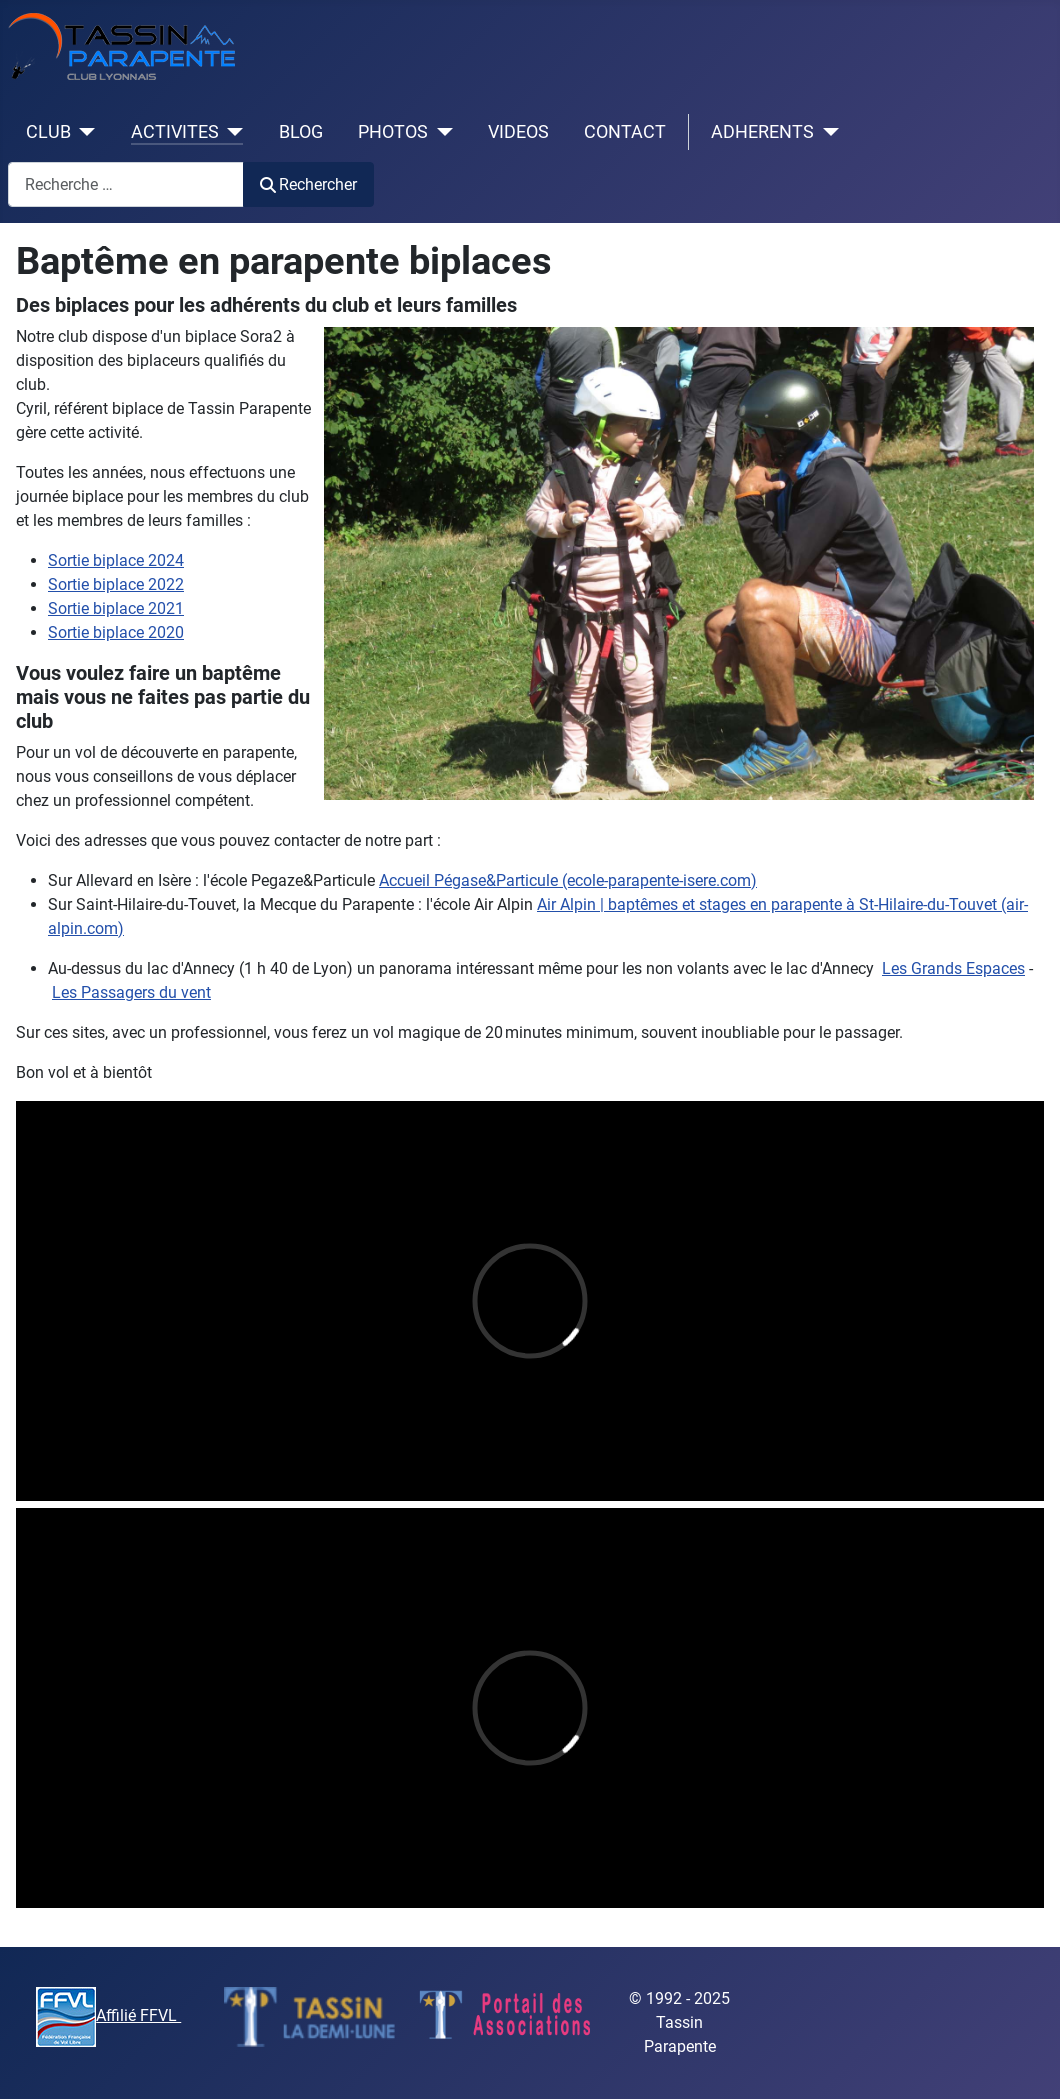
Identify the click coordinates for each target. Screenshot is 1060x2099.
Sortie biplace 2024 (116, 560)
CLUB (48, 132)
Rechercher (308, 184)
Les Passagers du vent (131, 992)
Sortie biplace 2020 (116, 632)
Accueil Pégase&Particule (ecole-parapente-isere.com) (568, 880)
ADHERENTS (762, 132)
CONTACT (625, 132)
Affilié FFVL (108, 2015)
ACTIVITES (175, 132)
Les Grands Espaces (953, 968)
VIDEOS (518, 132)
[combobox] (126, 184)
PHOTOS (393, 132)
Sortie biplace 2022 (116, 584)
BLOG (301, 132)
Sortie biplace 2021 (116, 608)
